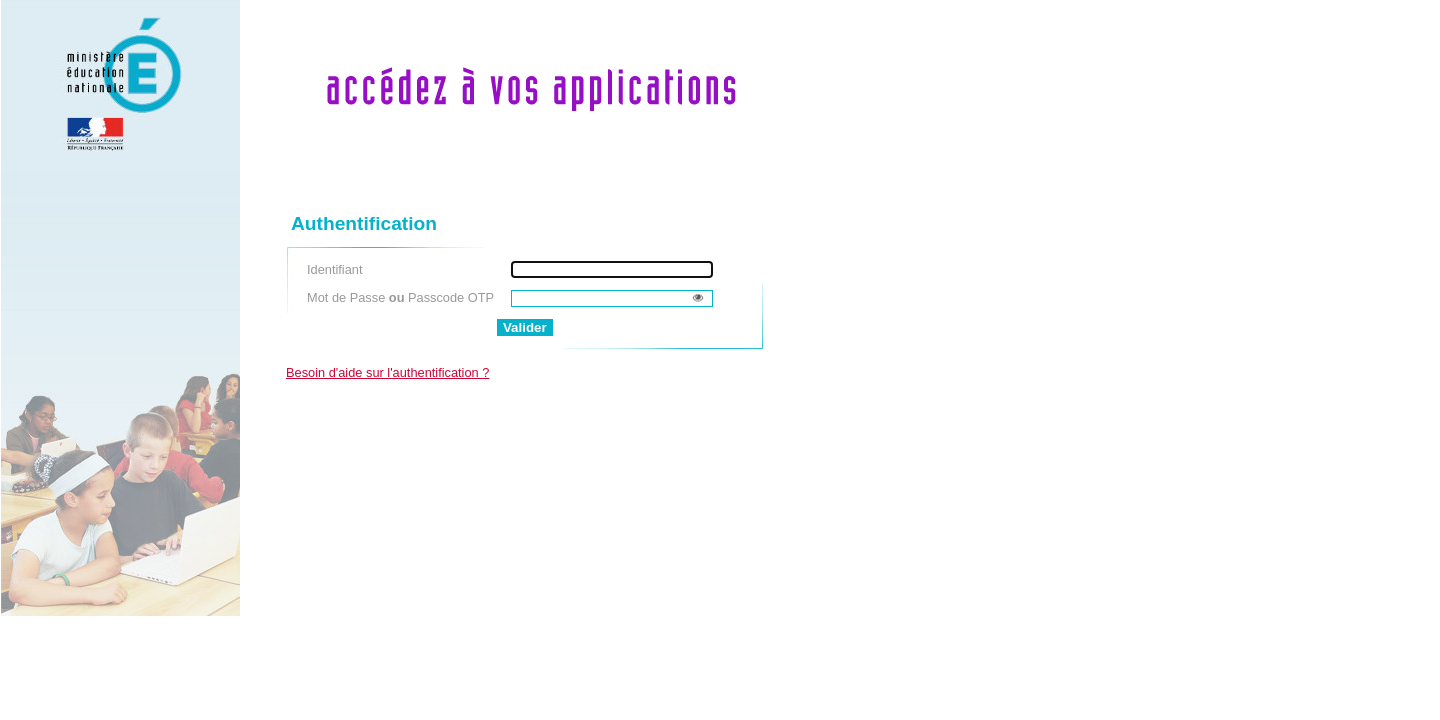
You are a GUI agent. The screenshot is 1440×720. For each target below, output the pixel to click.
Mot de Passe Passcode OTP (400, 297)
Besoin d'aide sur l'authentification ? (387, 372)
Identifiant (335, 269)
